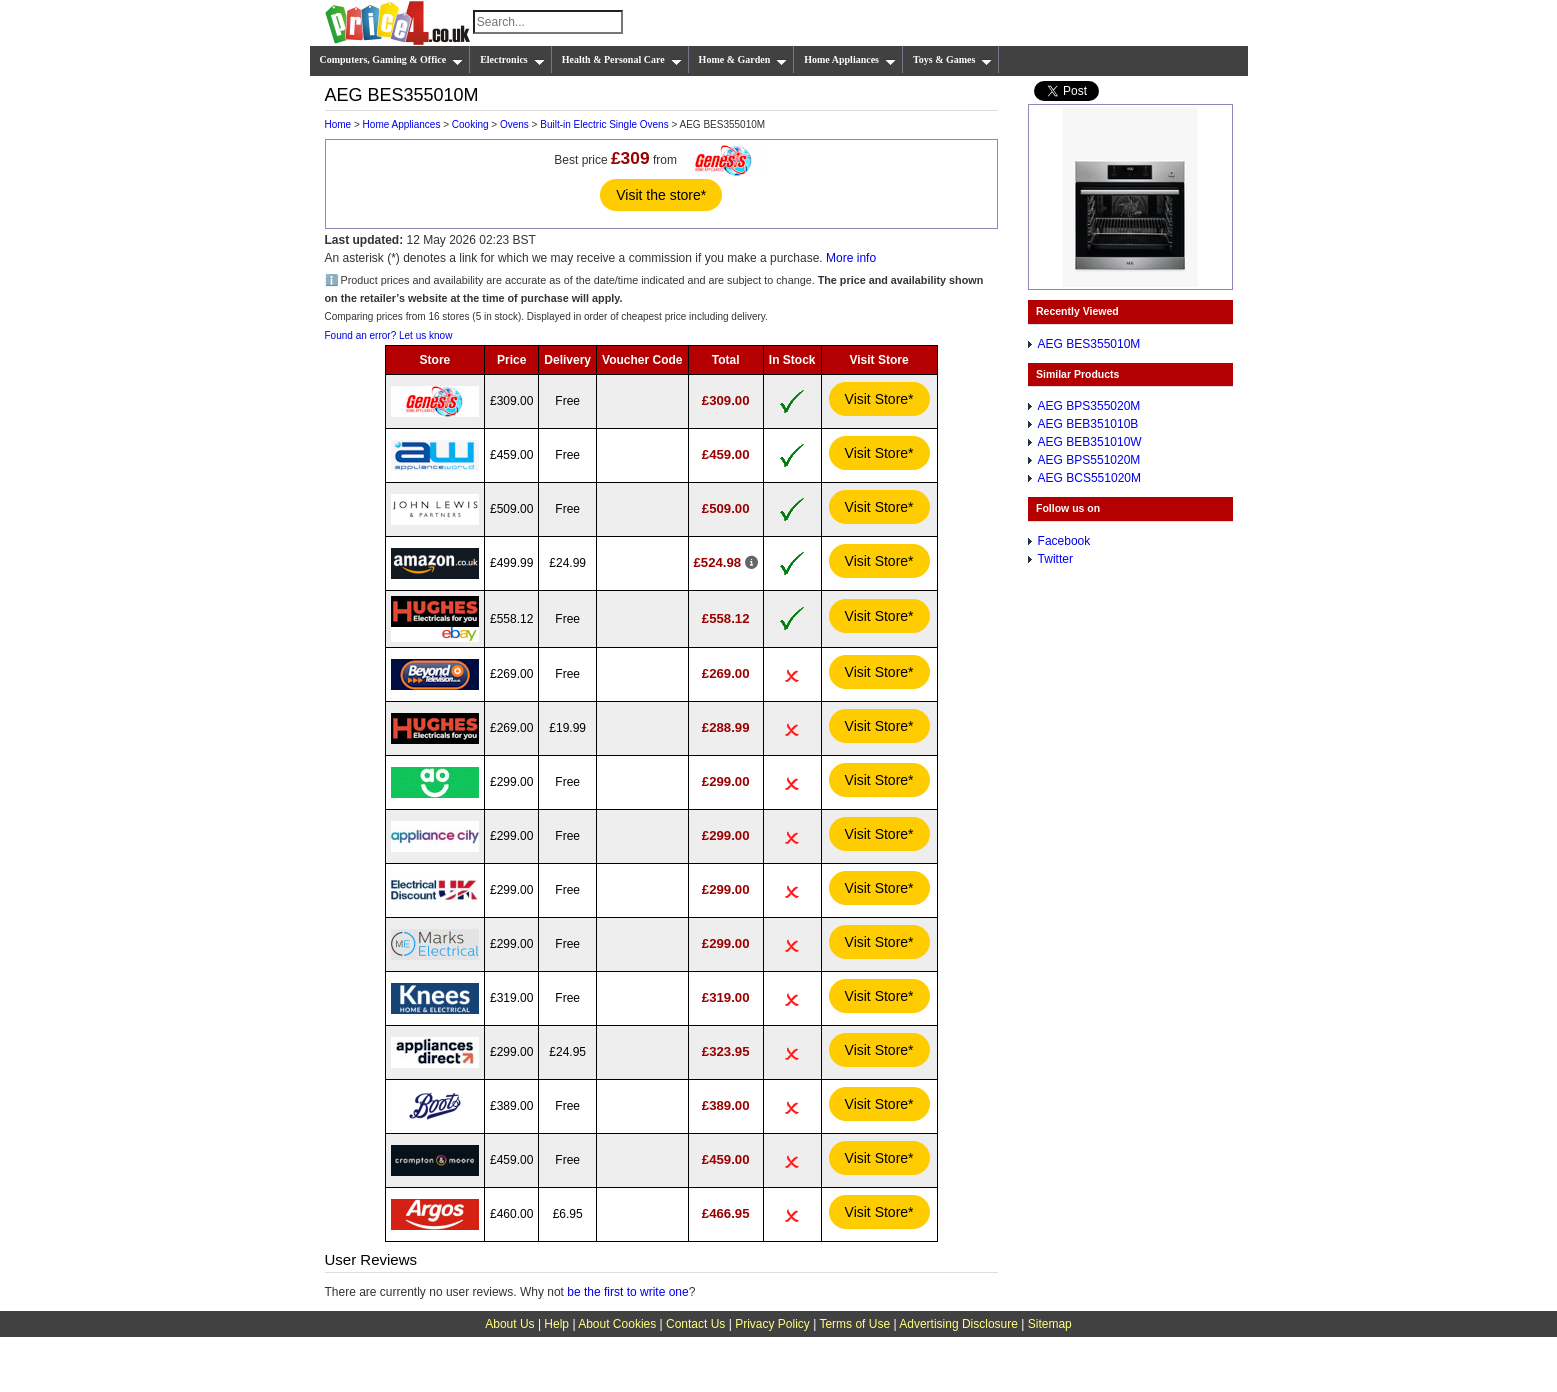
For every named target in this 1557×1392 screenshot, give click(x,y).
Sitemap (1050, 1324)
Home (338, 124)
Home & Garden (743, 60)
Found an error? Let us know (389, 335)
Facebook (1064, 541)
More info (851, 258)
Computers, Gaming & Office (392, 60)
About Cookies (617, 1324)
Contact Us (695, 1324)
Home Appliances (850, 60)
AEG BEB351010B (1088, 424)
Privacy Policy (772, 1324)
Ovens (514, 124)
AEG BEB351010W (1090, 442)
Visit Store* (879, 399)
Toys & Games (952, 60)
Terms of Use (854, 1324)
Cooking (470, 124)
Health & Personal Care (622, 60)
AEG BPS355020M (1089, 406)
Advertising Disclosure (958, 1324)
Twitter (1055, 559)
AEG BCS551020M (1089, 478)
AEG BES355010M (1089, 344)
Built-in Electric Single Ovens (604, 124)
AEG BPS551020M (1089, 460)
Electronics (512, 60)
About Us (509, 1324)
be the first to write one (627, 1292)
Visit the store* (661, 195)
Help (556, 1324)
